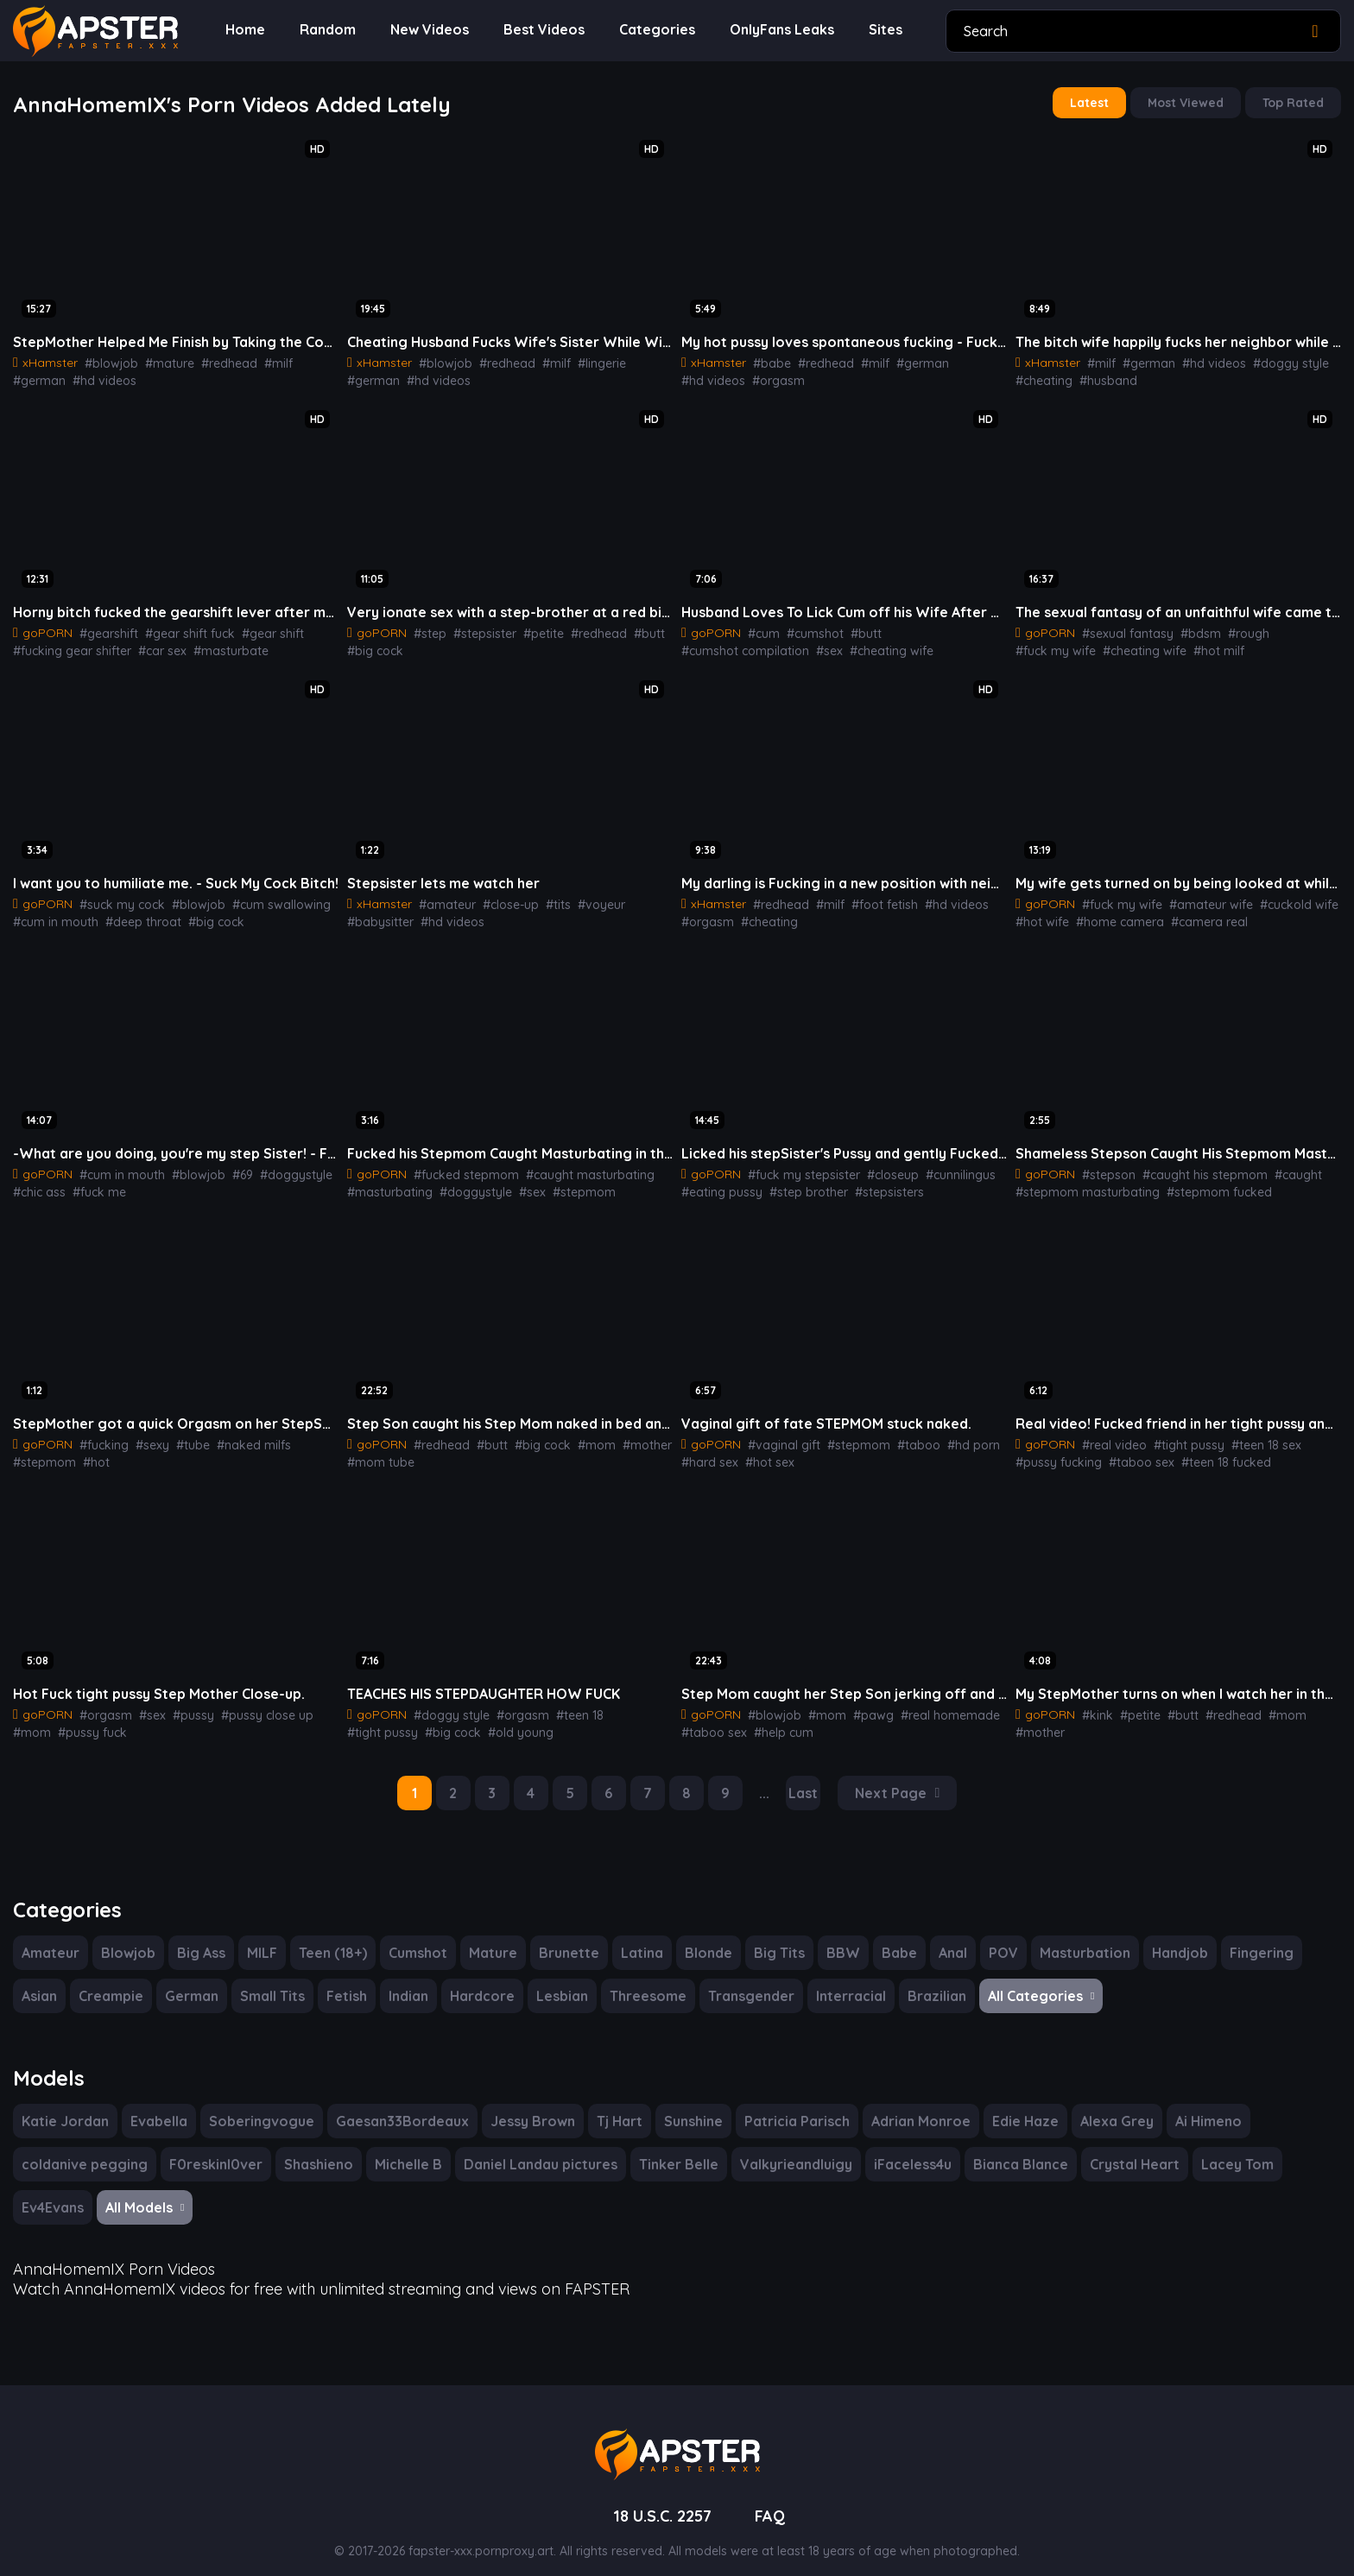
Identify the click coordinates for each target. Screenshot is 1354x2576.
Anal (944, 1938)
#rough (1233, 628)
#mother (624, 1435)
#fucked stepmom (460, 1166)
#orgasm (704, 377)
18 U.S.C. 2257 (661, 2496)
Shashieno (310, 2148)
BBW (835, 1938)
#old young (435, 1720)
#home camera (1111, 915)
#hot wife (1039, 915)
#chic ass (38, 1183)
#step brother (798, 1183)
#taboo (899, 1435)
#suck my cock (117, 898)
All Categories (1025, 1981)
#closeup (881, 1166)
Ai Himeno (1192, 2105)
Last (805, 1780)
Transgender (743, 1981)
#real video (1110, 1435)
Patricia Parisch (785, 2105)
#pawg (858, 1703)
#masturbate (215, 646)
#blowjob (105, 360)
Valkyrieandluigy (784, 2148)
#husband (1102, 377)
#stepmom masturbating (1080, 1183)
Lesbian (559, 1981)
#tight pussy (1178, 1435)
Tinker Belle (669, 2148)
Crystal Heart (1120, 2148)
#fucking (100, 1435)
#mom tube (377, 1452)
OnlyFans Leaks (772, 29)
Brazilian (923, 1981)
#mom (578, 1435)
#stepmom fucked (1200, 1183)
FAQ (773, 2496)
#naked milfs (240, 1435)
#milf (258, 360)
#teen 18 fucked (1211, 1452)
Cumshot (420, 1938)
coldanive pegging (82, 2148)
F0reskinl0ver (208, 2148)
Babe (891, 1938)
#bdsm (1189, 628)
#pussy (183, 1703)
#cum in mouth (52, 915)
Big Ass (199, 1938)
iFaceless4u (899, 2148)
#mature (158, 360)
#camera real (1193, 915)
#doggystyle (277, 1166)
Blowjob (126, 1938)
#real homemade (928, 1703)
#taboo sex (1132, 1452)
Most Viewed (1190, 102)
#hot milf (1123, 646)
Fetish (346, 1981)
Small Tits (271, 1981)
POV (995, 1938)
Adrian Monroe (907, 2105)
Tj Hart (606, 2105)
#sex (694, 646)
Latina (637, 1938)
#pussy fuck (45, 1720)
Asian (41, 1981)
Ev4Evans (54, 2191)
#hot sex (764, 1452)
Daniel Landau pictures (533, 2148)
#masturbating (385, 1183)
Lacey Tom (1219, 2148)
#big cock (372, 646)
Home (244, 29)
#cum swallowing (264, 898)
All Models (149, 2191)
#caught (1279, 1166)
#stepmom (563, 1183)
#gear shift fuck (178, 628)
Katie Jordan (63, 2105)
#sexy (145, 1435)
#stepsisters (873, 1183)
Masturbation (1075, 1938)
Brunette (567, 1938)
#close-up (499, 898)
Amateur (50, 1938)
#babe (766, 360)
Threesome (643, 1981)
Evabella (155, 2105)
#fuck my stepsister (798, 1166)
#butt (628, 628)
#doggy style (1270, 360)
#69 (228, 1166)
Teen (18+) (334, 1938)
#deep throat (133, 915)
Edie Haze (1010, 2105)
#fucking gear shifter (67, 646)
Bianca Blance (1007, 2148)
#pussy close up (252, 1703)
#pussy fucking (1055, 1452)
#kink (1094, 1703)
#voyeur (582, 898)
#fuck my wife (1295, 628)
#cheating (1041, 377)
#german (301, 360)
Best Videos (539, 29)
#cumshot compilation (934, 628)
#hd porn (948, 1435)
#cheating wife (753, 646)
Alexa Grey (1101, 2105)
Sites (876, 29)
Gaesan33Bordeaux (390, 2105)
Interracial (839, 1981)
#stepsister (477, 628)
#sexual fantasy (1122, 628)
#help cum (776, 1720)
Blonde (703, 1938)
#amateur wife (1199, 898)
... (766, 1780)
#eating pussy (718, 1183)
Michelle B (401, 2148)
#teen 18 (564, 1703)
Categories (649, 29)
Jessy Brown (520, 2105)
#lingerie (583, 360)
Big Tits (773, 1938)
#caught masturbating (572, 1166)
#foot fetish (869, 898)
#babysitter (640, 898)
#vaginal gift (778, 1435)
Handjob (1167, 1938)
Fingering (1248, 1938)
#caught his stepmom (1193, 1166)
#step (426, 628)
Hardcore (481, 1981)
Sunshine (680, 2105)
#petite (532, 628)
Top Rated (1295, 102)
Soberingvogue (255, 2105)
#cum (760, 628)
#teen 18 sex (1252, 1435)
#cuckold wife (1279, 898)
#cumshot (808, 628)
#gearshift (104, 628)
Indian (408, 1981)
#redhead (212, 360)
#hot (24, 1452)
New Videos (426, 29)
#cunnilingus (945, 1166)
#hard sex (707, 1452)
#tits (544, 898)
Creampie (112, 1981)
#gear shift (254, 628)
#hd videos (42, 377)
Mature (493, 1938)
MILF (263, 1938)
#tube (183, 1435)
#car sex (151, 646)
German (192, 1981)
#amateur (440, 898)
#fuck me (94, 1183)
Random (325, 29)
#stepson (1104, 1166)
